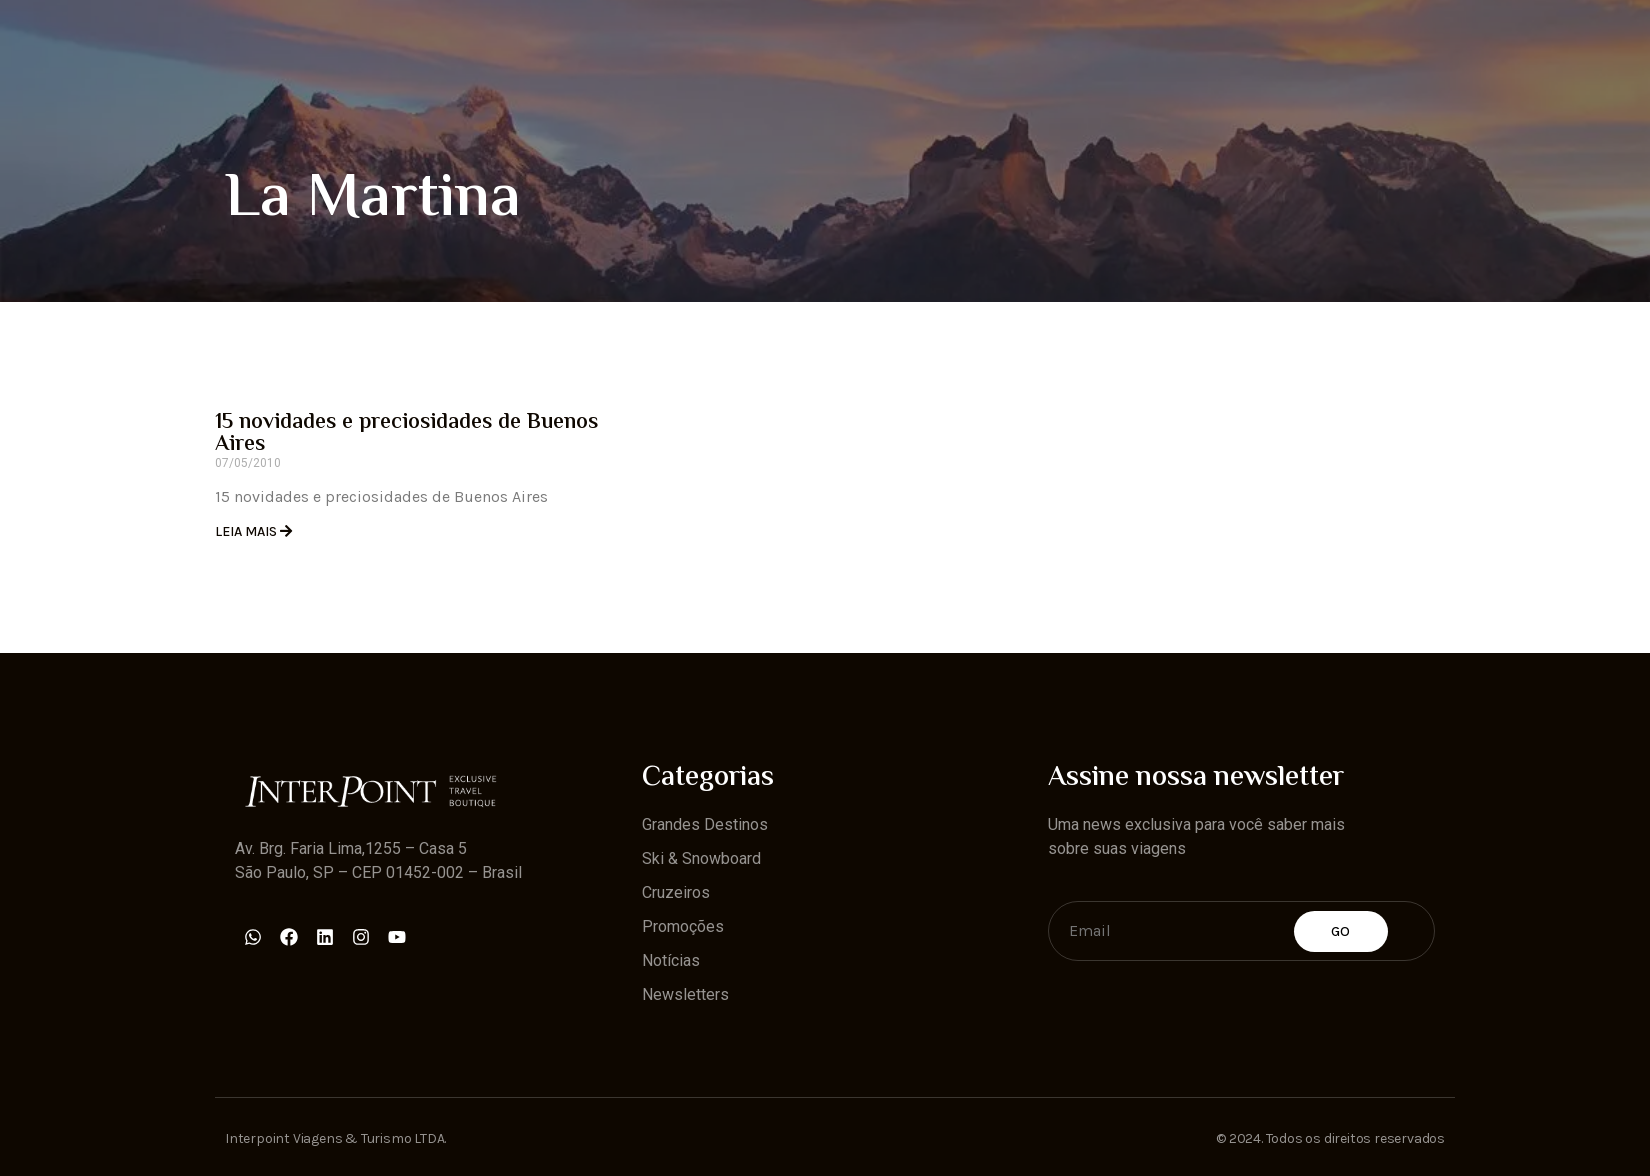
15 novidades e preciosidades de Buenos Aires (406, 434)
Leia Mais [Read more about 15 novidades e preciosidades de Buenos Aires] (247, 531)
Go (1341, 931)
